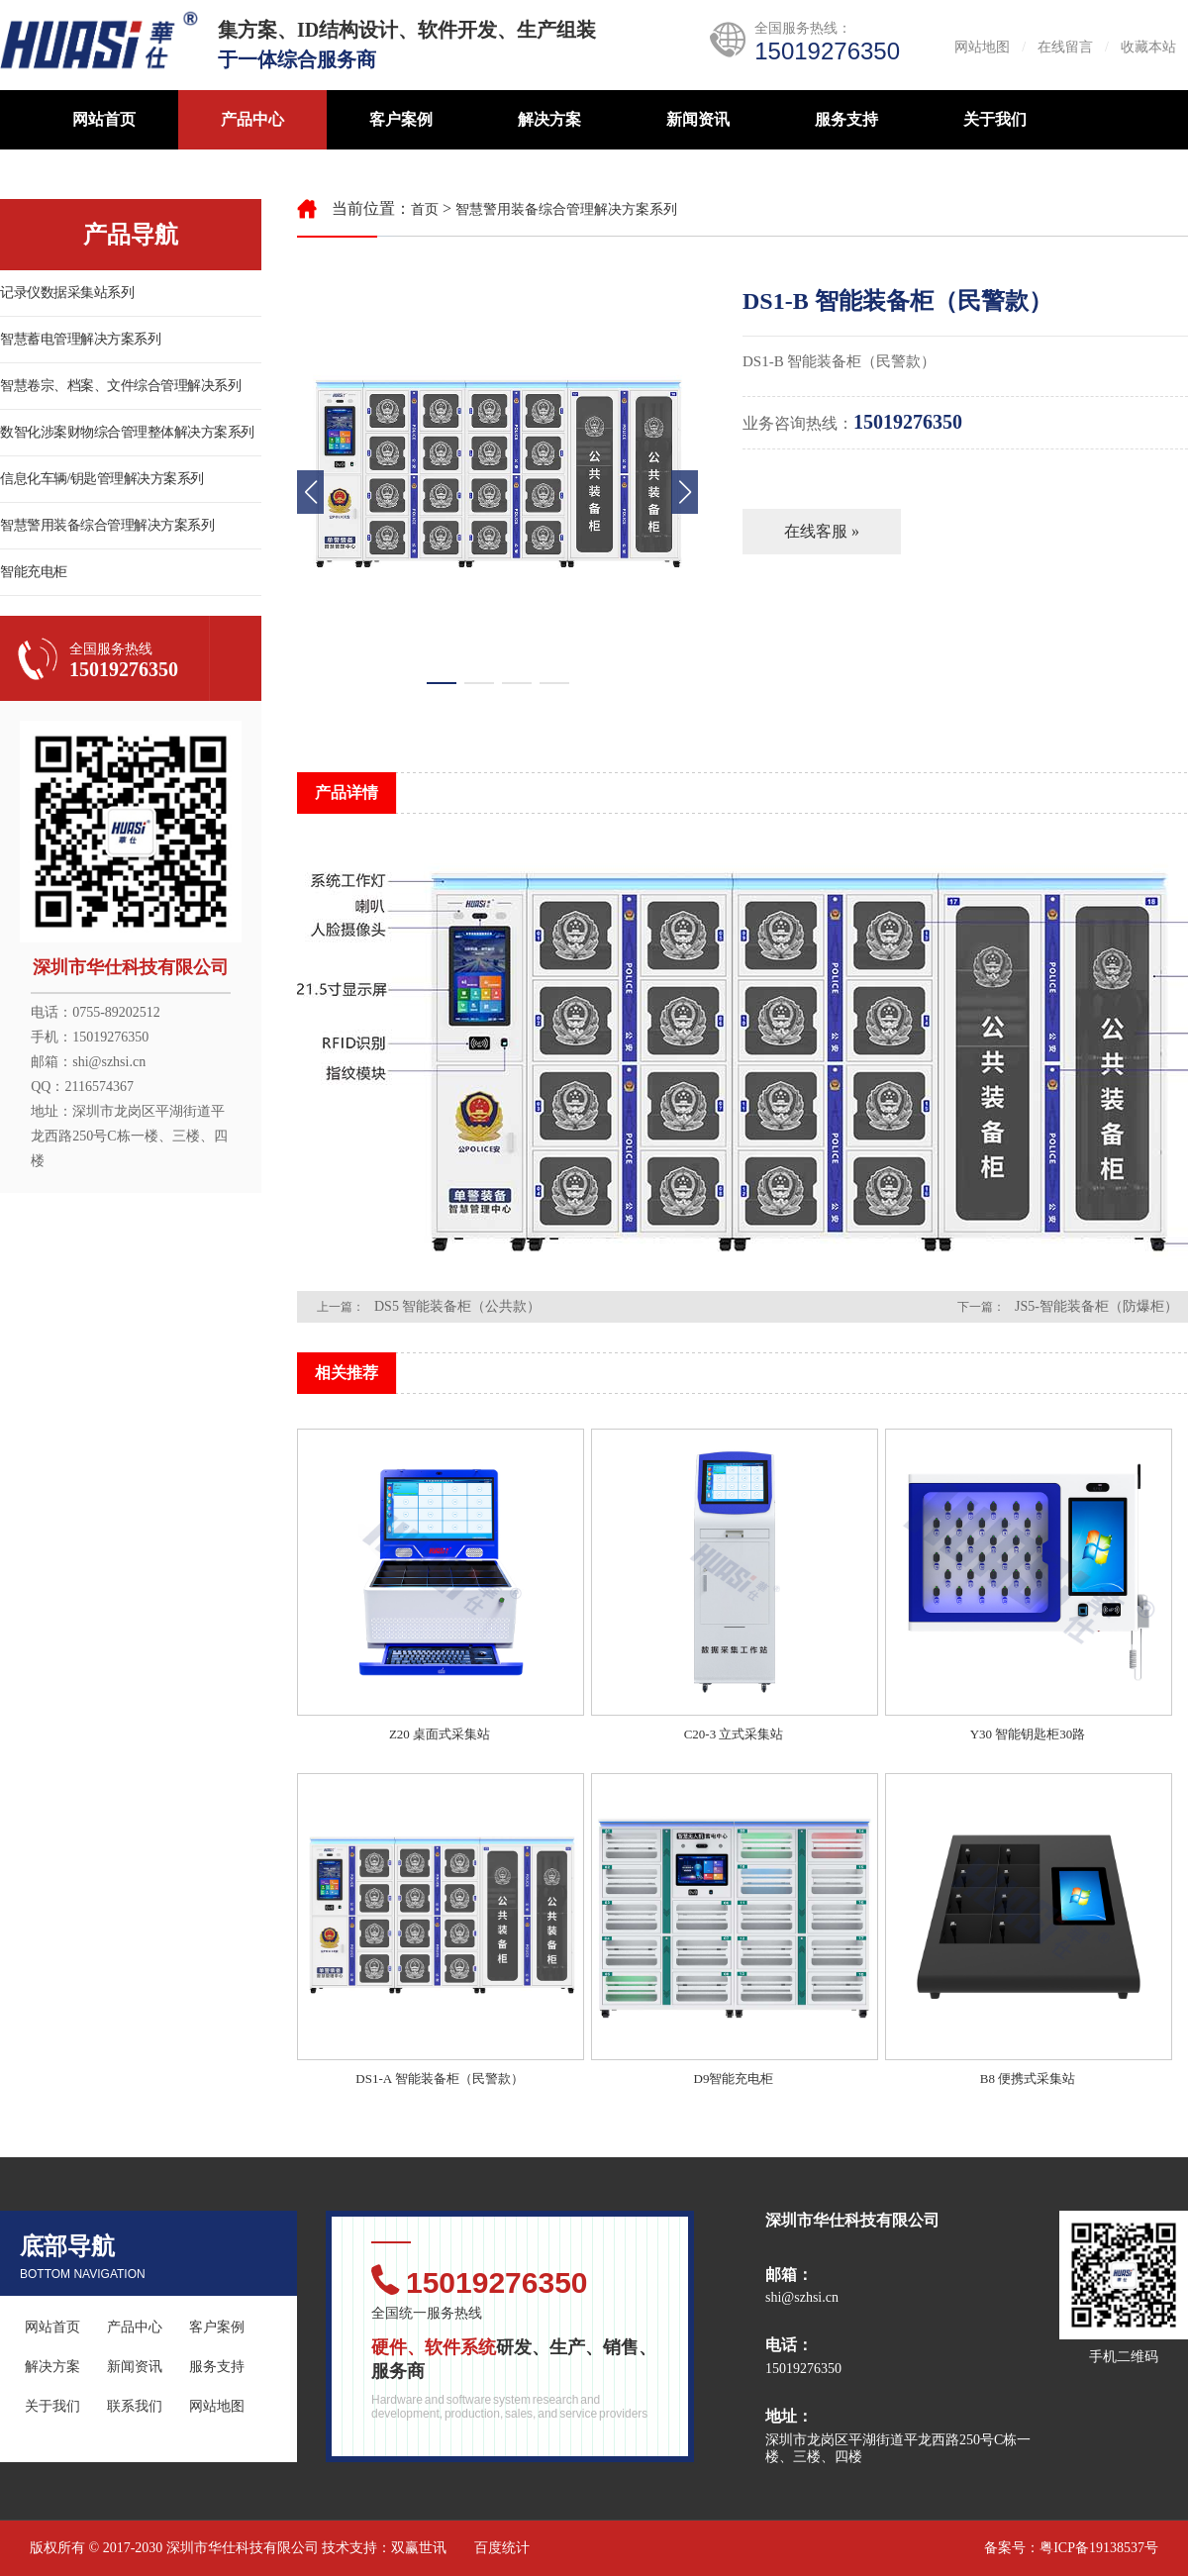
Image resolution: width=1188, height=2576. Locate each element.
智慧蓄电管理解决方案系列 (80, 339)
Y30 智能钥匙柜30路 (1028, 1734)
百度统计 (502, 2547)
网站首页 (104, 119)
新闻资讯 (698, 119)
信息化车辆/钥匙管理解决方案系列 (102, 478)
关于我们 (995, 119)
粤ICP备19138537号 (1099, 2547)
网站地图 (982, 47)
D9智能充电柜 (734, 2078)
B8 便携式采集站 (1027, 2078)
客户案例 (401, 119)
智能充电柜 (33, 571)
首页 (425, 209)
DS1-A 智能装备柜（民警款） (439, 2078)
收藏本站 (1148, 47)
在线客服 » (821, 531)
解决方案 (549, 119)
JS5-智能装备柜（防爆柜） (1096, 1306)
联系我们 (134, 2406)
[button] (684, 492)
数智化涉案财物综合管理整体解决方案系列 (127, 432)
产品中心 (252, 119)
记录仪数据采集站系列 (67, 292)
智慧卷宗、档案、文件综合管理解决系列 (120, 385)
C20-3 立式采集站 (734, 1734)
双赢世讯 (418, 2547)
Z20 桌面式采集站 (439, 1734)
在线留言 (1065, 47)
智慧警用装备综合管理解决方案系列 (107, 525)
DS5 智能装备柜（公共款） (457, 1306)
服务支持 (846, 119)
